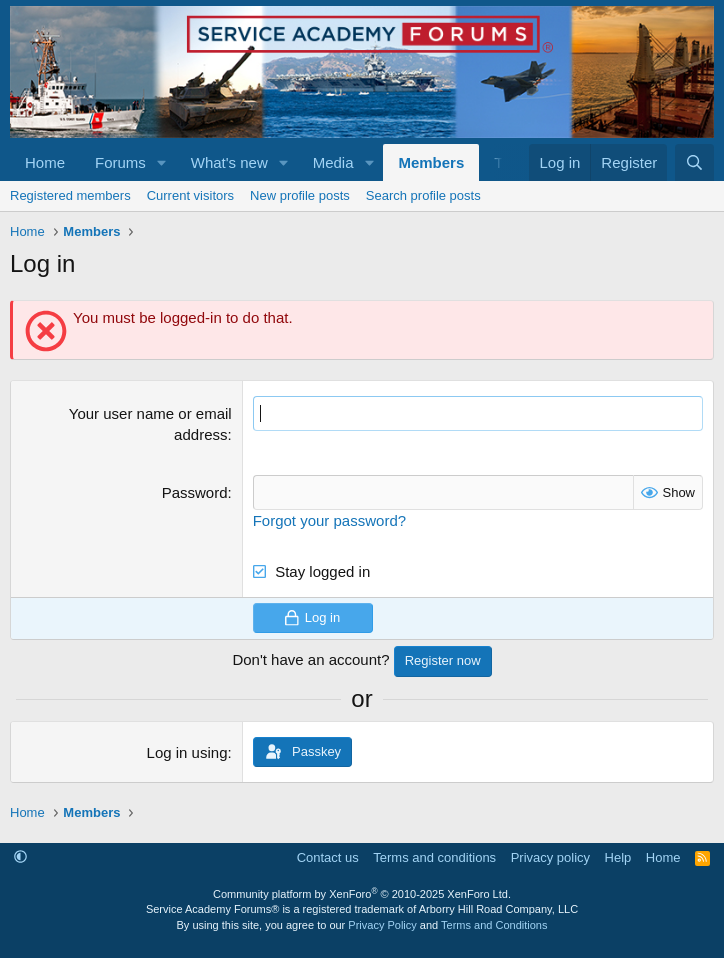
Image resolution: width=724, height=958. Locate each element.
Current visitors (190, 195)
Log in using (187, 752)
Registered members (70, 195)
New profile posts (300, 195)
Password (195, 492)
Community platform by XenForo (362, 894)
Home (45, 162)
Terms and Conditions (494, 925)
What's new (229, 162)
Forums (120, 162)
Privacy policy (550, 857)
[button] (162, 162)
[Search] (694, 162)
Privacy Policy (382, 925)
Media (333, 162)
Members (431, 162)
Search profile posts (423, 195)
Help (618, 857)
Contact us (328, 857)
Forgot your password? (329, 520)
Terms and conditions (434, 857)
